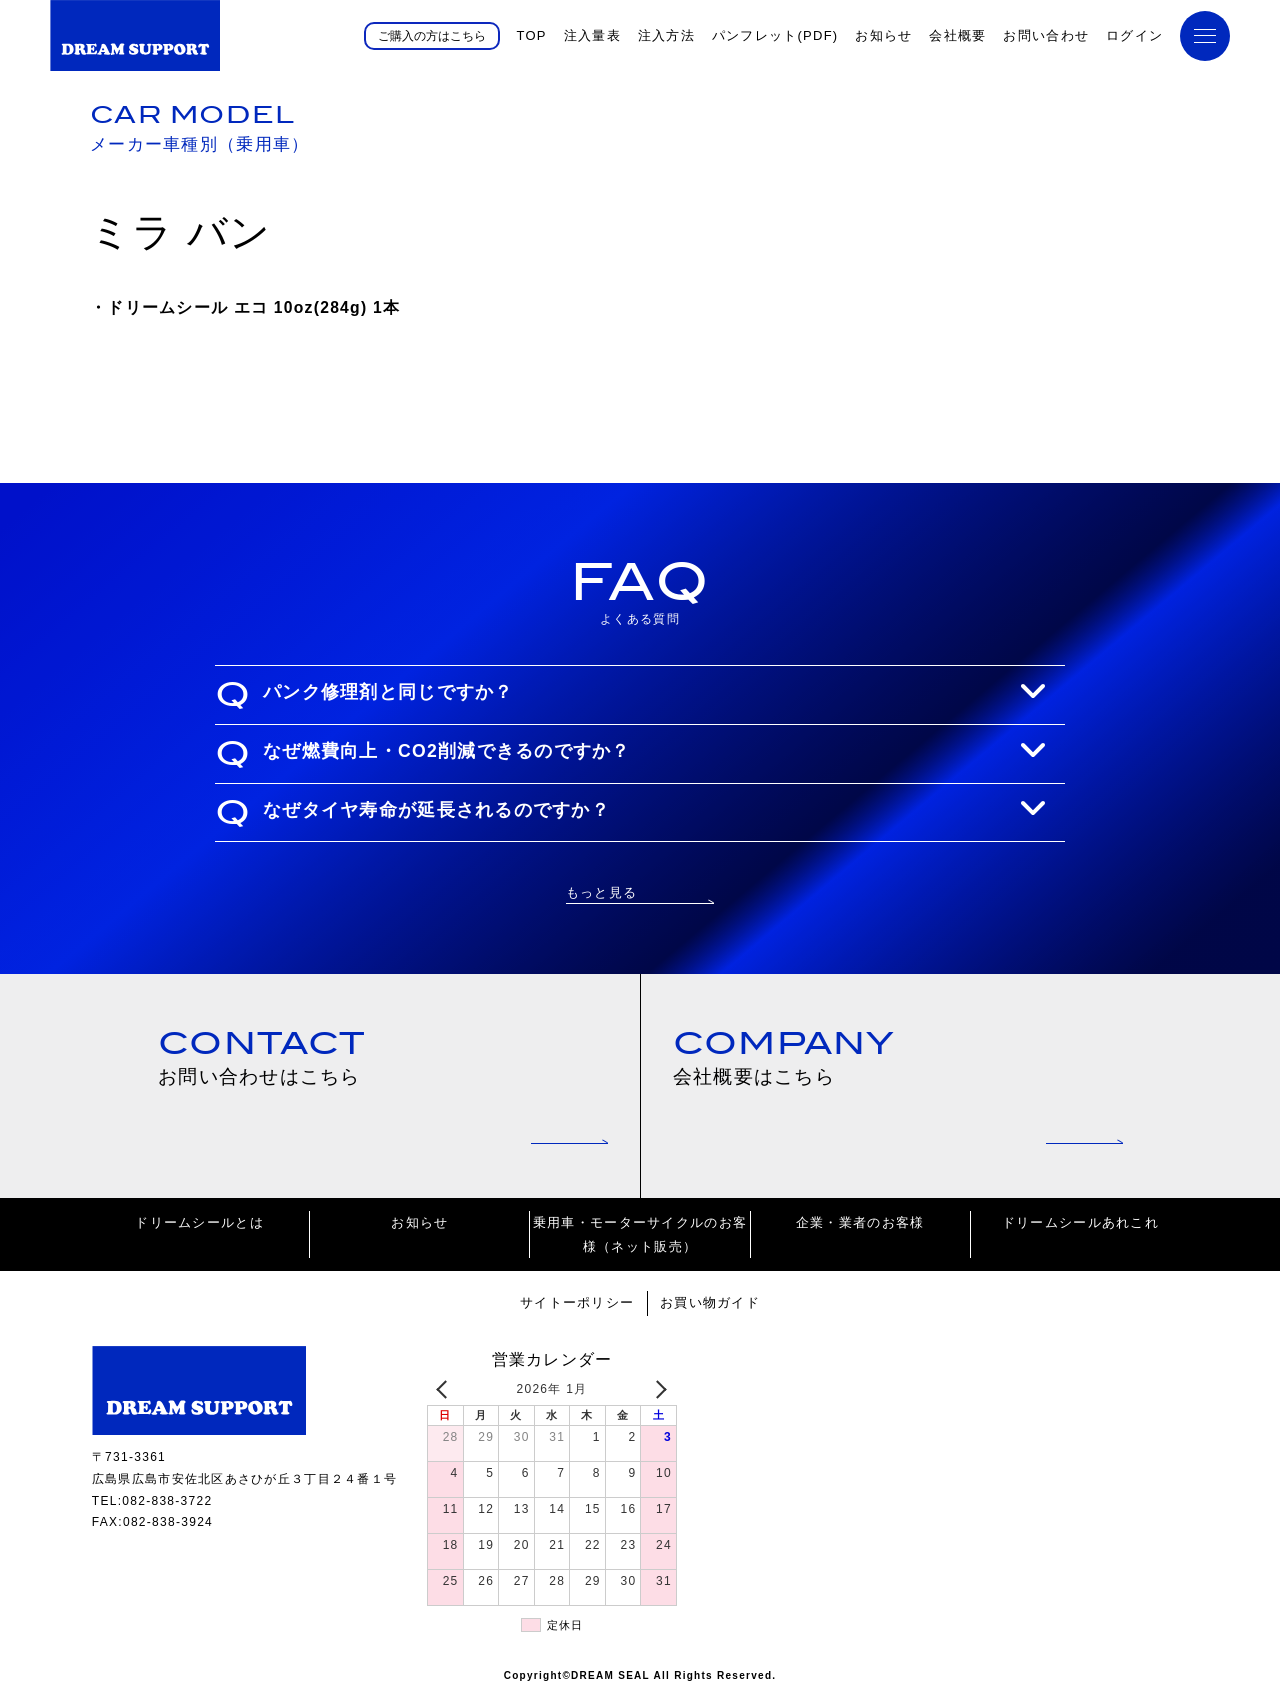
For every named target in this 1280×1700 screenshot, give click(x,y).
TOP (531, 35)
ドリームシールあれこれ (1080, 1226)
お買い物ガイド (710, 1306)
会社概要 (957, 35)
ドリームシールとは (199, 1226)
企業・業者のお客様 (860, 1226)
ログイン (1134, 35)
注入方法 (666, 35)
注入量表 (592, 35)
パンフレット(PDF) (775, 35)
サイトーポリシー (577, 1306)
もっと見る (601, 891)
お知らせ (883, 35)
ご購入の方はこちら (432, 35)
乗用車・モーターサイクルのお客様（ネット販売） (640, 1238)
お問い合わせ (1046, 35)
